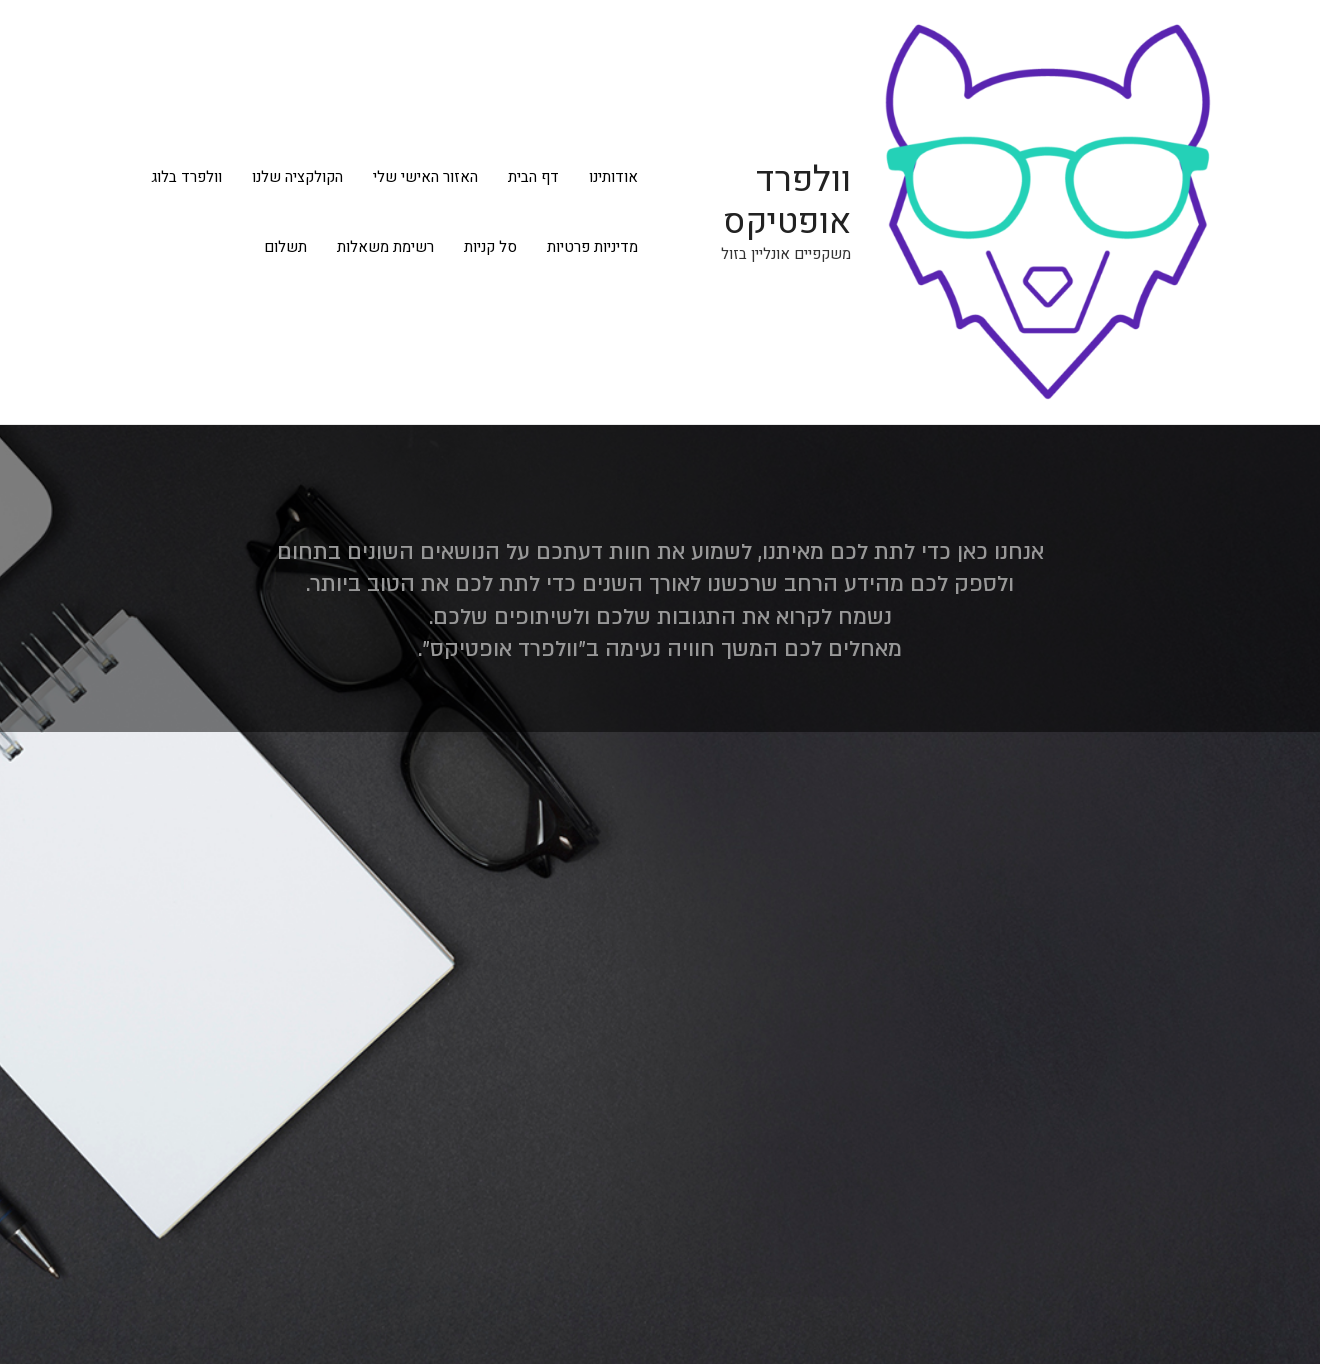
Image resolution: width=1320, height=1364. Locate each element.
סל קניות (490, 247)
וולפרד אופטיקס (787, 201)
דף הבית (533, 177)
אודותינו (613, 177)
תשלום (285, 247)
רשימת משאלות (385, 247)
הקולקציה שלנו (297, 177)
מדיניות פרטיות (592, 247)
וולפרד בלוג (186, 177)
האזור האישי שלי (425, 177)
